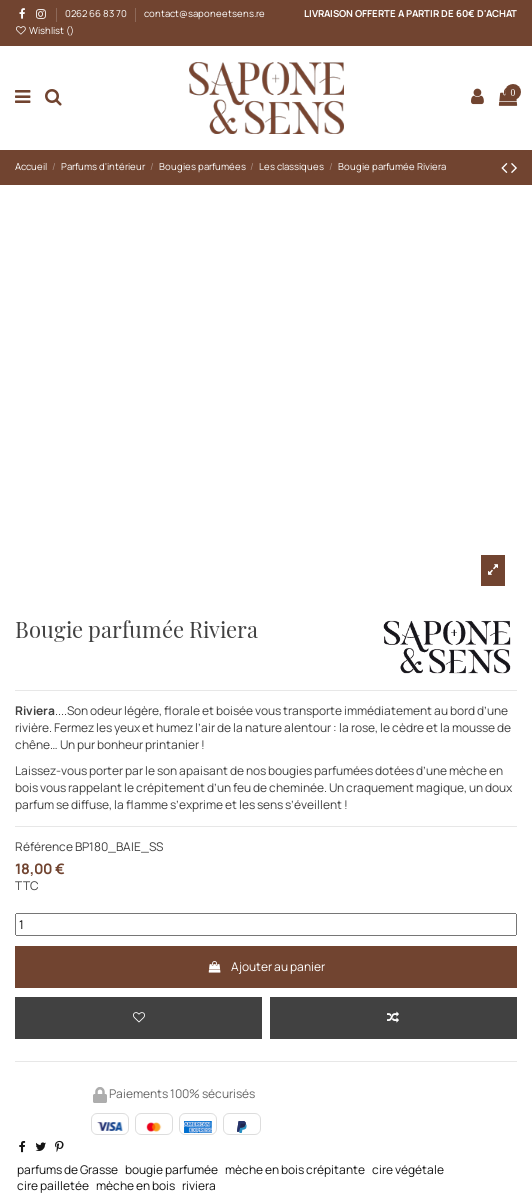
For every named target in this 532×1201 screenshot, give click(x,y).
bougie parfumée (171, 1169)
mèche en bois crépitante (295, 1169)
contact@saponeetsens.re (204, 13)
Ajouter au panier (265, 966)
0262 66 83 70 (97, 13)
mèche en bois (135, 1185)
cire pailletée (53, 1185)
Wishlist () (44, 30)
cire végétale (408, 1169)
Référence (44, 847)
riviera (199, 1185)
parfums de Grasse (67, 1169)
